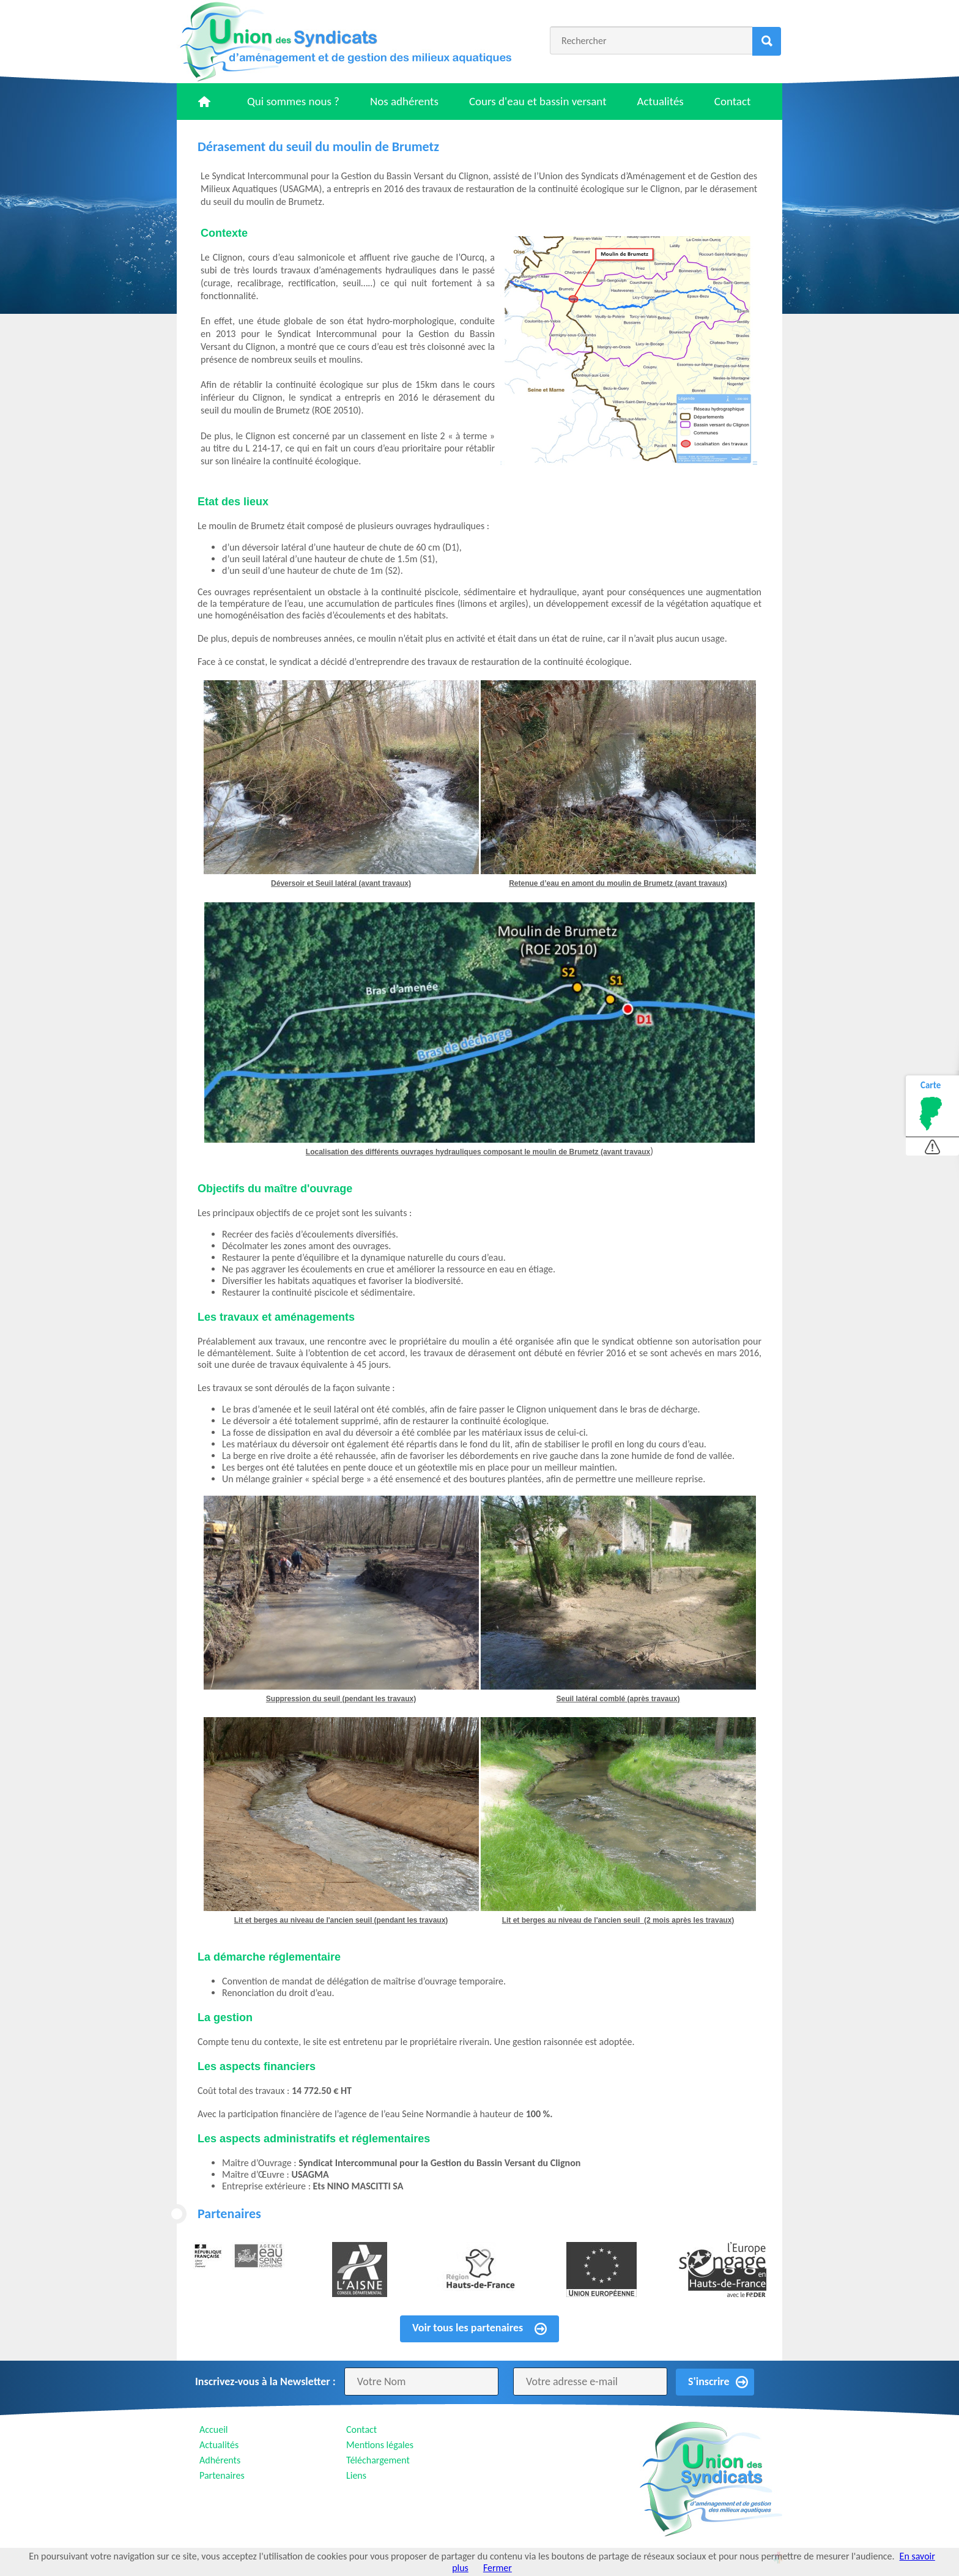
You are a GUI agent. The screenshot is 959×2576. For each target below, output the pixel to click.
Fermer (497, 2568)
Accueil (213, 2429)
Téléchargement (378, 2460)
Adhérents (219, 2460)
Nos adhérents (404, 101)
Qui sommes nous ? (293, 101)
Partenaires (222, 2475)
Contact (732, 101)
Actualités (660, 101)
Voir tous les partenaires (467, 2327)
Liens (356, 2475)
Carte (930, 1085)
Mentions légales (379, 2445)
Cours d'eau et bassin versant (538, 101)
